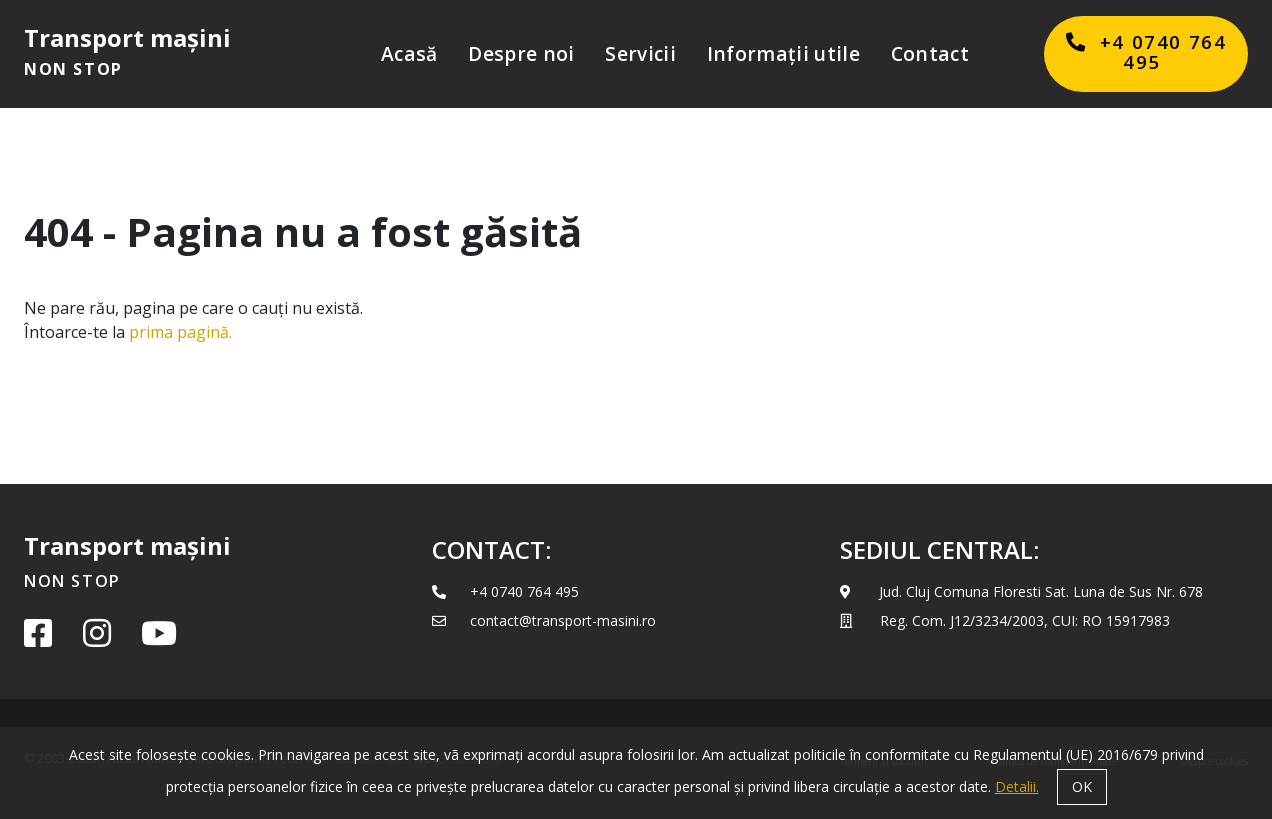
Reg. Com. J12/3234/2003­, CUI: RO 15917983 (1005, 620)
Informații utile (783, 53)
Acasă (409, 53)
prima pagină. (180, 332)
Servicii (640, 53)
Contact (930, 53)
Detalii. (1017, 786)
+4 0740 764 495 (505, 591)
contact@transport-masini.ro (544, 620)
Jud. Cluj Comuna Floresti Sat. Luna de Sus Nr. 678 (1021, 591)
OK (1082, 786)
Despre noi (521, 53)
